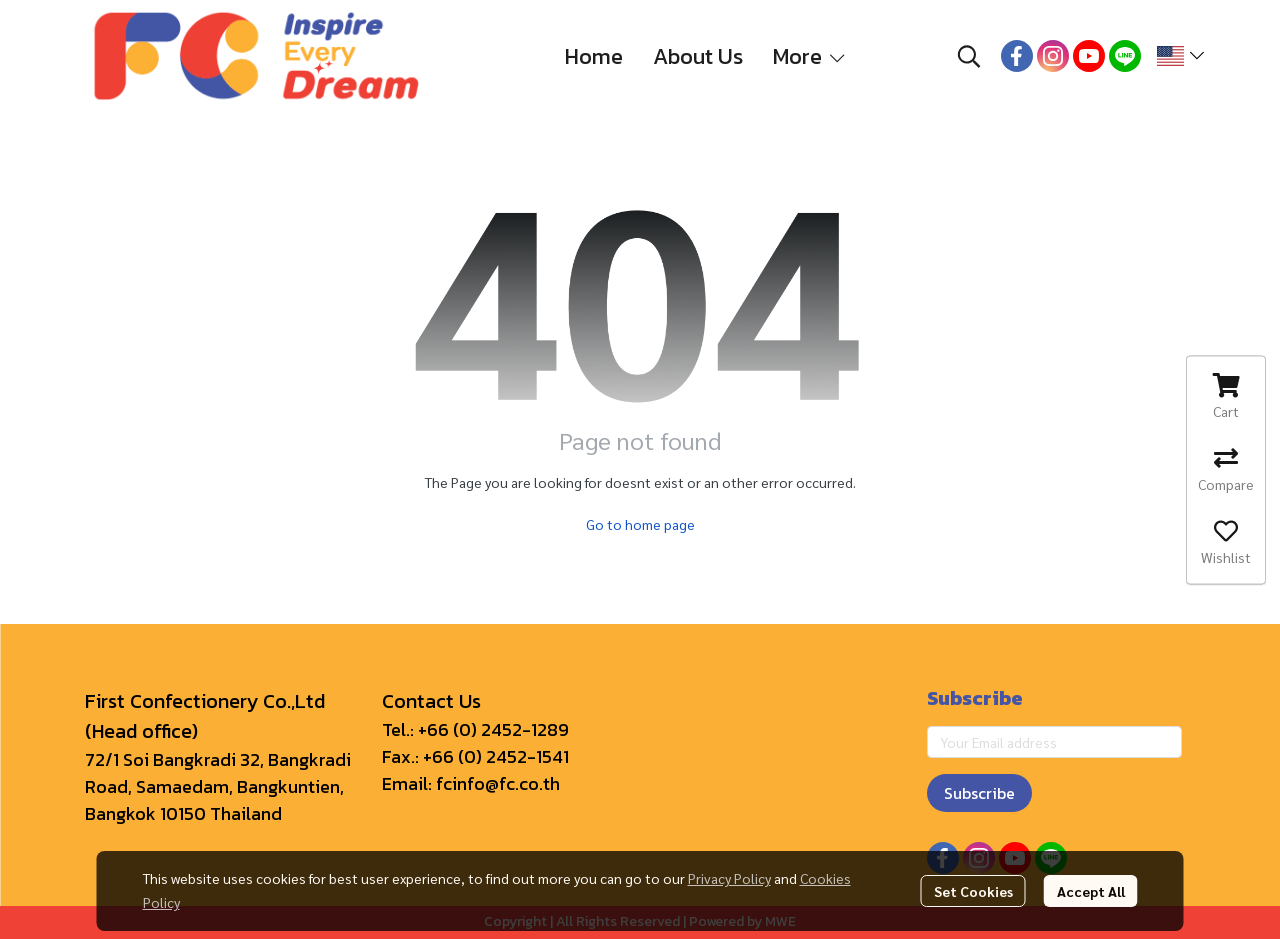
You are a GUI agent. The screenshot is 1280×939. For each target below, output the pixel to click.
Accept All (1091, 891)
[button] (969, 56)
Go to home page (640, 524)
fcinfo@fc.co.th (498, 783)
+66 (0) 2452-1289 (493, 729)
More (810, 56)
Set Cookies (973, 891)
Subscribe (979, 793)
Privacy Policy (729, 878)
